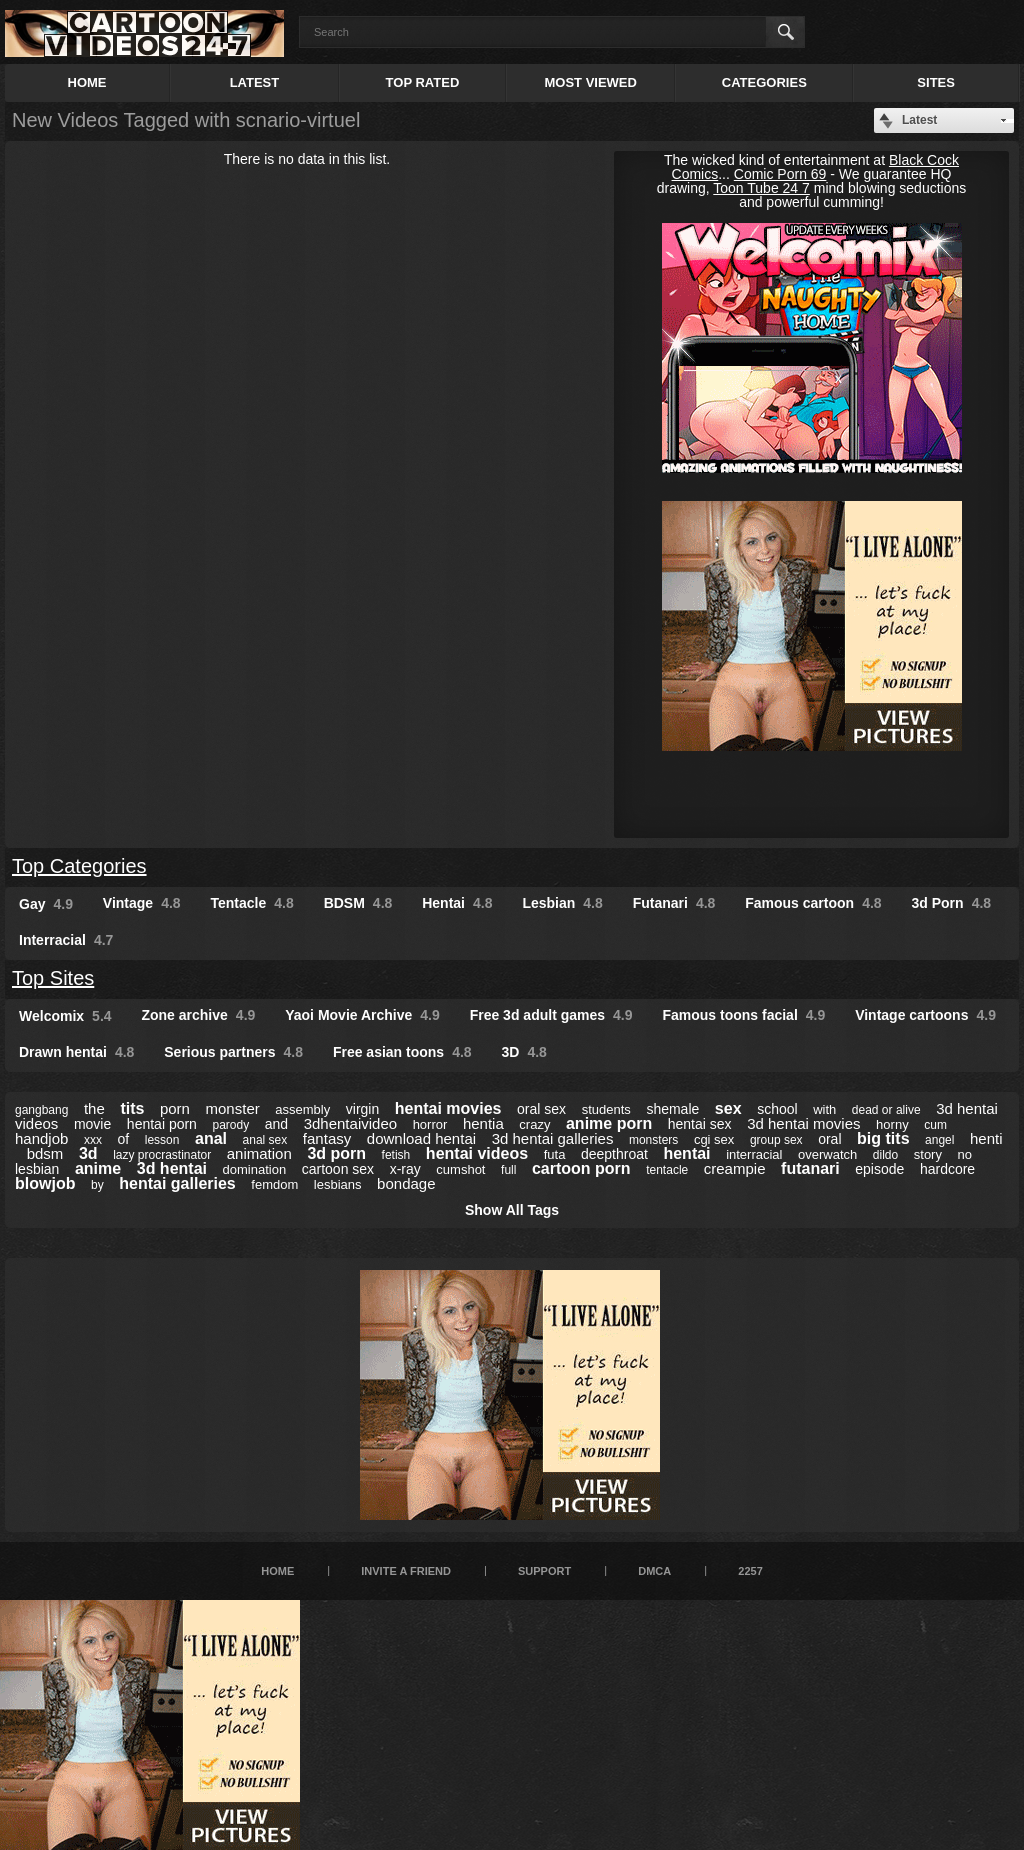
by (97, 1185)
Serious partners (233, 1052)
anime (98, 1168)
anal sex (265, 1140)
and (276, 1124)
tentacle (667, 1170)
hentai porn (162, 1124)
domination (255, 1169)
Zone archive (198, 1015)
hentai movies (448, 1108)
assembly (302, 1109)
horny (892, 1124)
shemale (672, 1109)
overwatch (827, 1154)
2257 (750, 1571)
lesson (162, 1140)
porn (175, 1108)
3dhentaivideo (350, 1123)
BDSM (358, 903)
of (124, 1139)
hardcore (947, 1169)
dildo (885, 1155)
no (965, 1154)
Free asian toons (402, 1052)
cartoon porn (581, 1168)
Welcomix (65, 1016)
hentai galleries (177, 1183)
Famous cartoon (813, 903)
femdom (274, 1184)
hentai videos (477, 1153)
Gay (46, 904)
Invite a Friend (406, 1571)
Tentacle (252, 903)
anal (211, 1138)
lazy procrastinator (162, 1155)
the (94, 1108)
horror (430, 1124)
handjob (41, 1138)
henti (986, 1138)
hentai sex (700, 1124)
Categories (764, 82)
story (928, 1154)
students (606, 1109)
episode (879, 1169)
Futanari (674, 903)
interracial (754, 1154)
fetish (396, 1155)
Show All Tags (512, 1210)
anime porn (609, 1123)
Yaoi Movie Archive (362, 1015)
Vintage (142, 903)
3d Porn (952, 903)
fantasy (327, 1138)
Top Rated (423, 82)
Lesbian (562, 903)
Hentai (457, 903)
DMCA (654, 1571)
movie (92, 1124)
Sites (936, 82)
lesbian (37, 1169)
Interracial (66, 940)
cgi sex (714, 1139)
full (508, 1170)
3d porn (336, 1153)
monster (233, 1108)
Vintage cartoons (925, 1015)
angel (939, 1140)
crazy (534, 1124)
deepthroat (614, 1154)
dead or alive (886, 1110)
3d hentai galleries (553, 1138)
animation (259, 1153)
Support (544, 1571)
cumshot (460, 1169)
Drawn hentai (76, 1052)
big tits (883, 1138)
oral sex (541, 1109)
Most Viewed (590, 82)
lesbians (338, 1184)
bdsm (45, 1153)
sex (728, 1108)
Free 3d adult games (551, 1015)
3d (88, 1153)
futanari (810, 1168)
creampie (735, 1168)
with (824, 1109)
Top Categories (79, 866)
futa (555, 1154)
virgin (362, 1109)
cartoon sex (338, 1169)
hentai (686, 1153)
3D (524, 1052)
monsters (653, 1140)
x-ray (405, 1169)
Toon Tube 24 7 (761, 188)
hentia (483, 1123)
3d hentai (172, 1168)
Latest (255, 82)
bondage (406, 1183)
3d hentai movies (803, 1123)
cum (935, 1125)
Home (87, 82)
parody (230, 1125)
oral (829, 1139)
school (777, 1109)
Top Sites (53, 978)
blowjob (45, 1183)
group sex (776, 1140)
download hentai (421, 1138)
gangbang (41, 1110)
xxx (93, 1140)
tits (132, 1108)
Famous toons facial (743, 1015)
